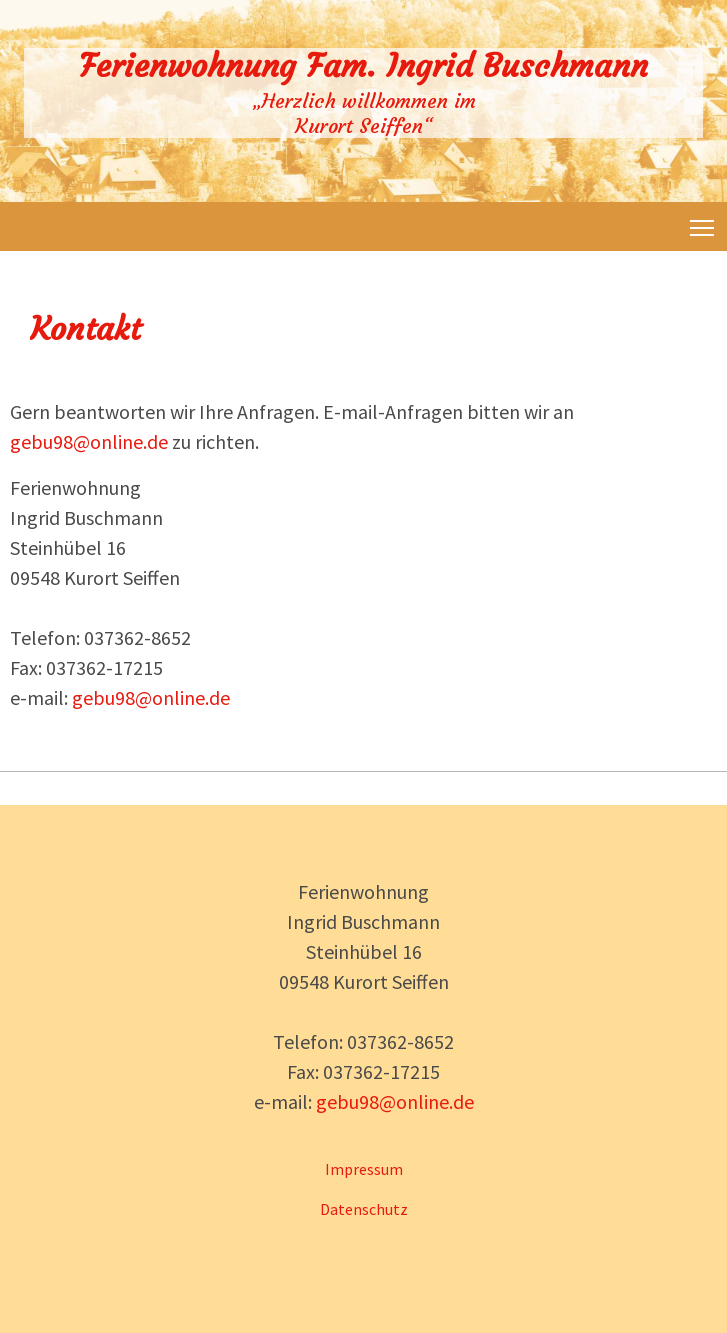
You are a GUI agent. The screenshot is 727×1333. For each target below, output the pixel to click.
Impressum (364, 1169)
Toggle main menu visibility (703, 224)
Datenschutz (364, 1209)
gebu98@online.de (89, 441)
